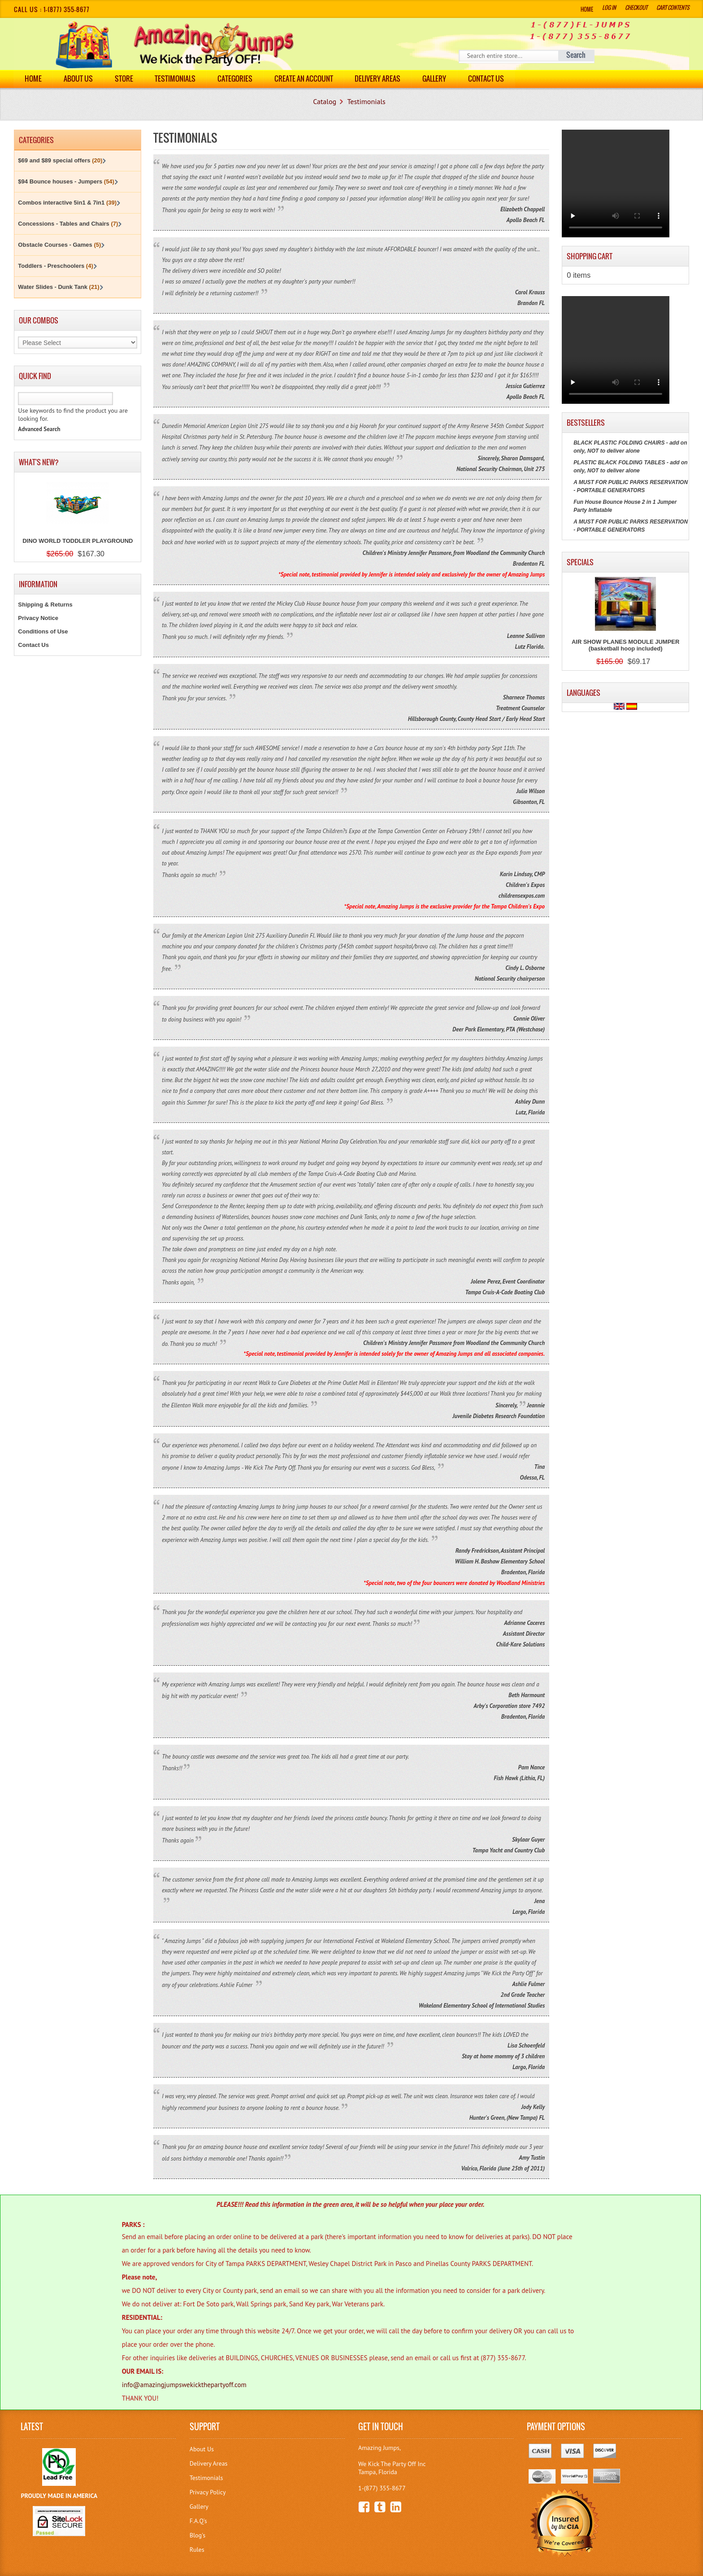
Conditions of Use (43, 631)
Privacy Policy (208, 2492)
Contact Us (487, 78)
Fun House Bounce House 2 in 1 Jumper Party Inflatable (625, 506)
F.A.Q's (198, 2521)
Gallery (435, 78)
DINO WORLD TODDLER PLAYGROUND (77, 540)
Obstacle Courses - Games (59, 244)
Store (124, 78)
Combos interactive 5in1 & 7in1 (67, 202)
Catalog (324, 101)
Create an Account (304, 78)
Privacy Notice (38, 618)
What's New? (39, 462)
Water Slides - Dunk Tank (58, 287)
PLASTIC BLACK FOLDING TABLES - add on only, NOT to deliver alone (630, 466)
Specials (580, 562)
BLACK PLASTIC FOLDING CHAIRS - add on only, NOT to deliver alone (630, 447)
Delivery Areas (209, 2463)
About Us (78, 78)
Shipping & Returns (45, 604)
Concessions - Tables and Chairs (68, 223)
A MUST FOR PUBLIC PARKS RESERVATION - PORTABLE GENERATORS (630, 486)
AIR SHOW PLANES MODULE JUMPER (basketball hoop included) (626, 645)
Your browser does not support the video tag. (615, 183)
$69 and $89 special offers (60, 160)
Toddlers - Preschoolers (55, 265)
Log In (609, 7)
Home (587, 9)
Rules (197, 2549)
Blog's (197, 2535)
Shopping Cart (589, 256)
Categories (235, 78)
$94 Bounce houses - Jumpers (66, 181)
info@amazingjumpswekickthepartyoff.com (184, 2384)
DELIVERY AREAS (378, 78)
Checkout (636, 7)
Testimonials (175, 78)
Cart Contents (672, 7)
